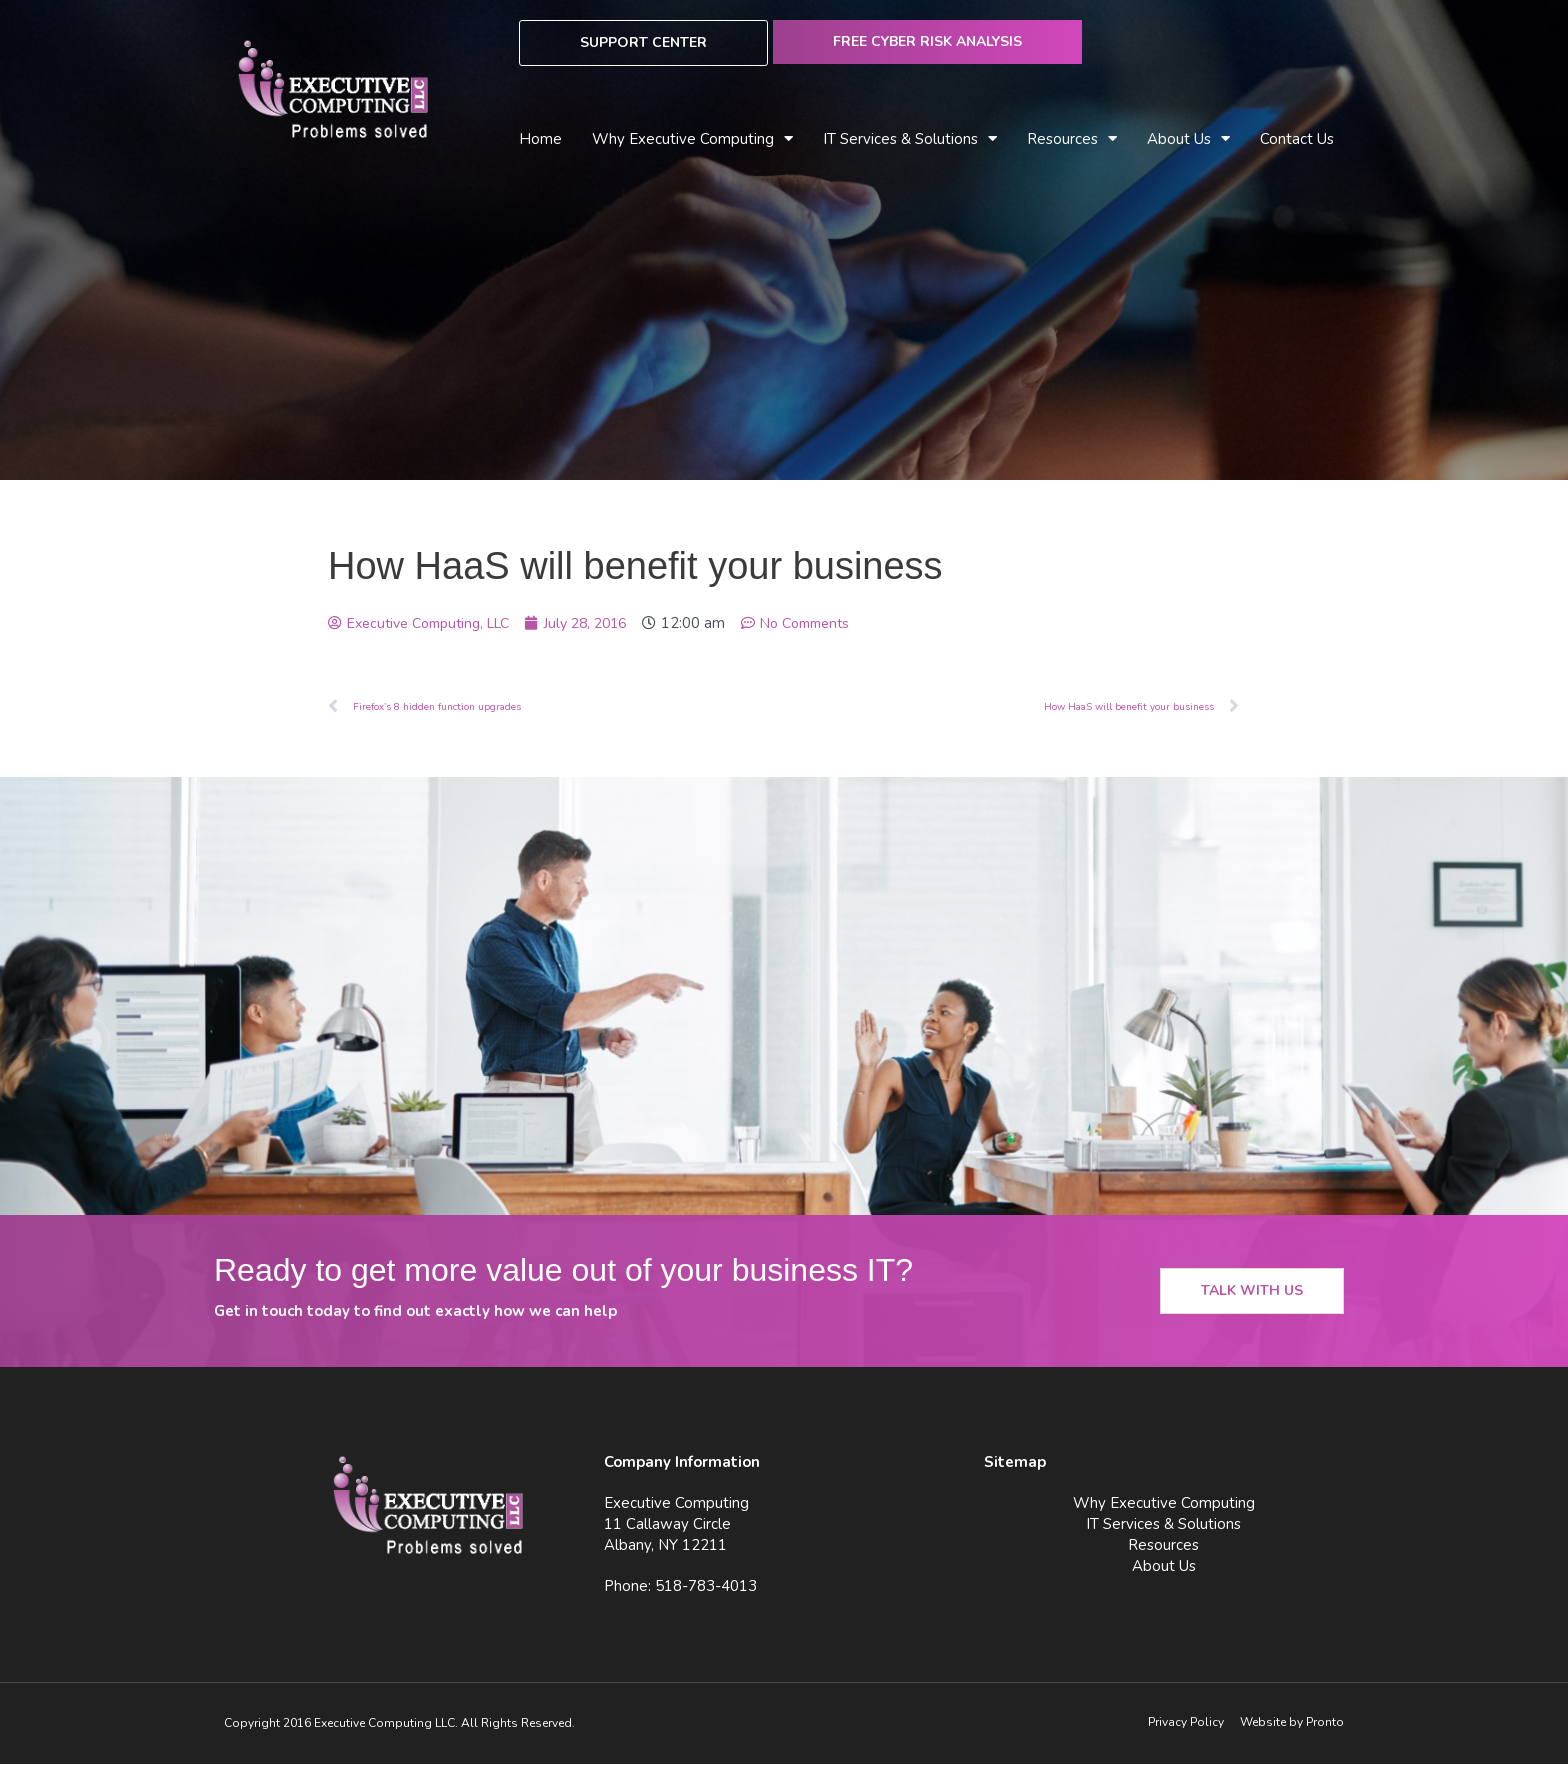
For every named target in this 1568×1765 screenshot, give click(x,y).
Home (540, 139)
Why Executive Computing (692, 139)
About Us (1188, 139)
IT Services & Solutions (910, 139)
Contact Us (1297, 139)
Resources (1072, 139)
